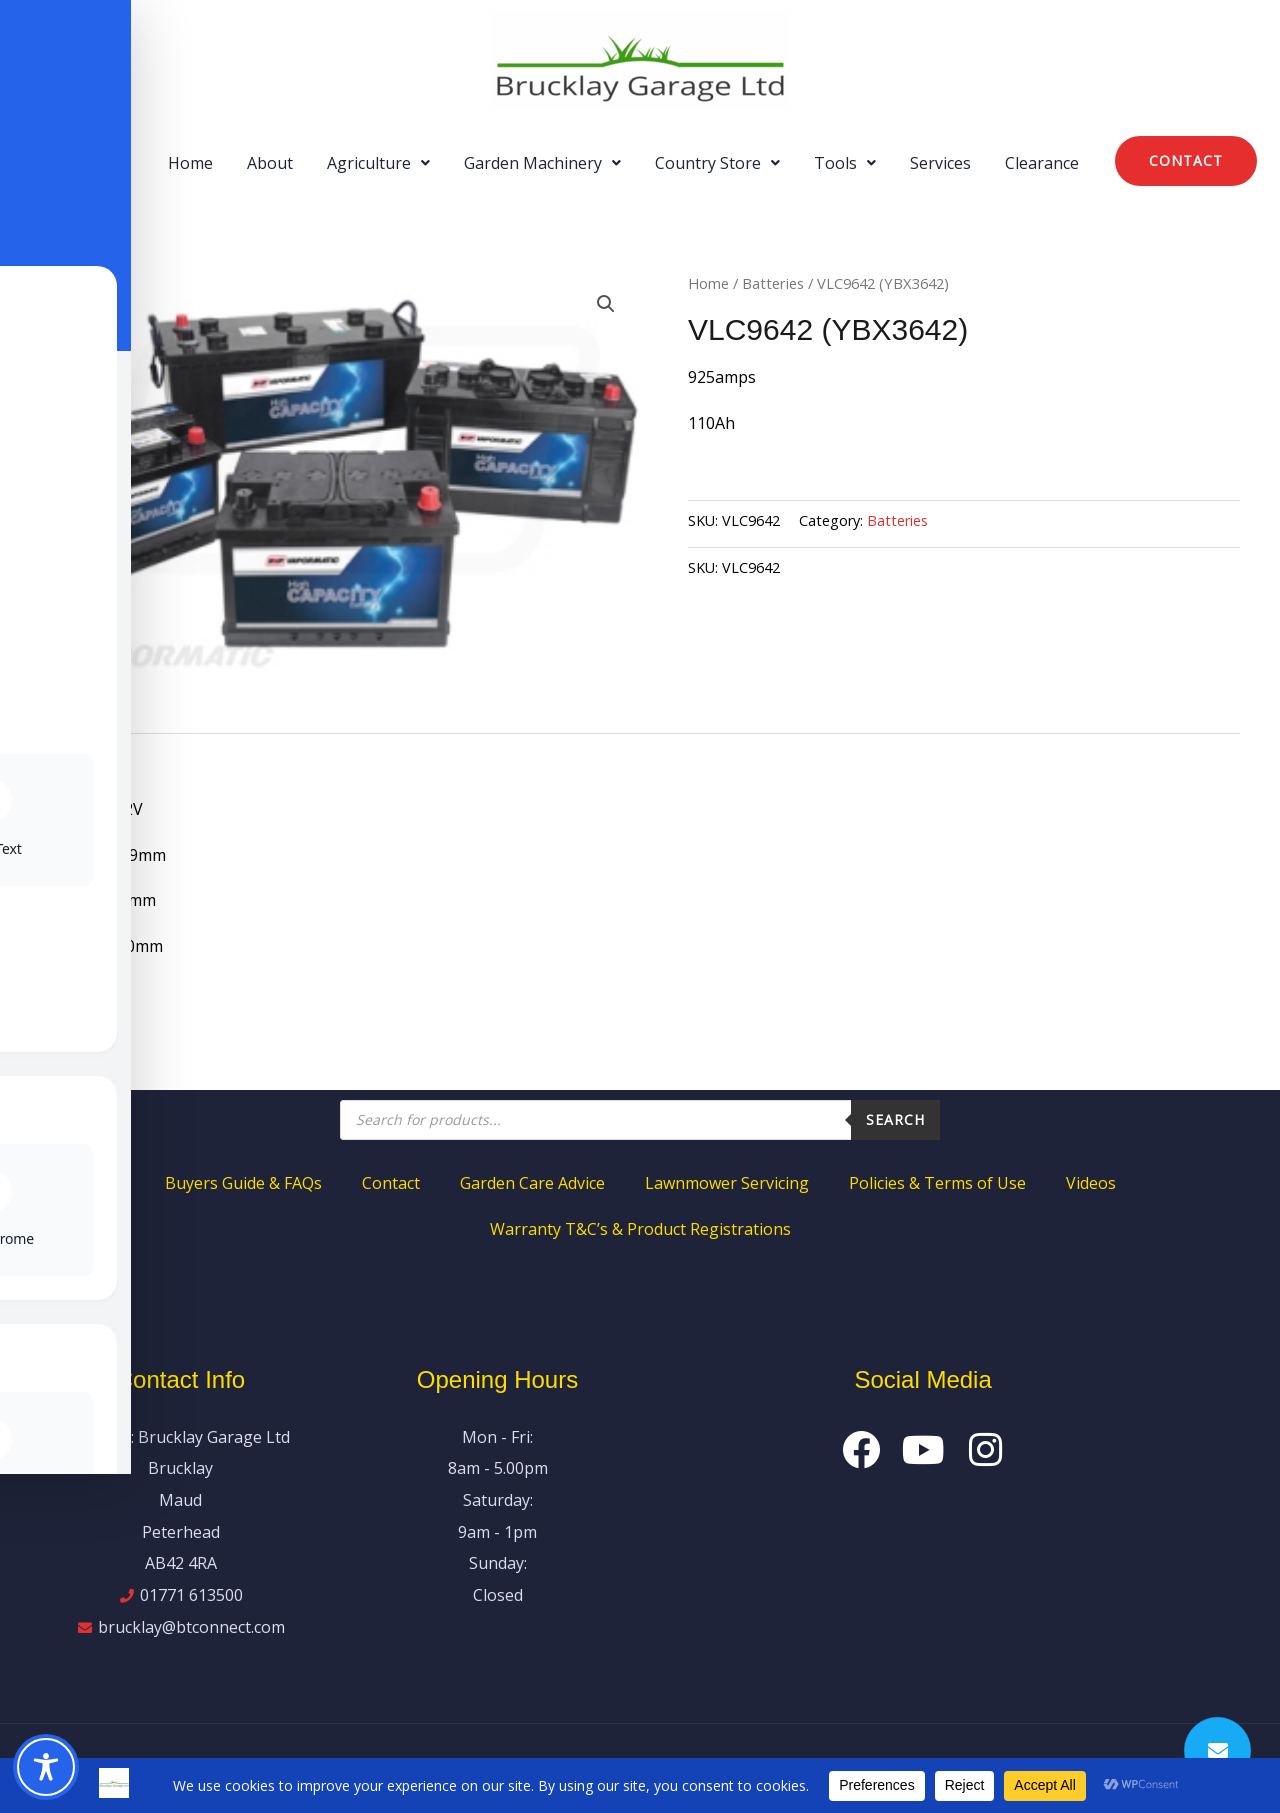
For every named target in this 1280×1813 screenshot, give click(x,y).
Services (940, 163)
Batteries (773, 283)
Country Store (717, 163)
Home (190, 163)
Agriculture (378, 163)
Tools (845, 163)
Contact (391, 1183)
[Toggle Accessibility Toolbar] (46, 1767)
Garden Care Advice (532, 1183)
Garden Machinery (542, 163)
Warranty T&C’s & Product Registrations (640, 1229)
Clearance (1042, 163)
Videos (1091, 1183)
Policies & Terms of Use (937, 1183)
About (270, 163)
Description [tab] (83, 755)
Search (895, 1119)
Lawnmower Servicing (727, 1183)
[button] (378, 163)
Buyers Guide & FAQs (243, 1183)
